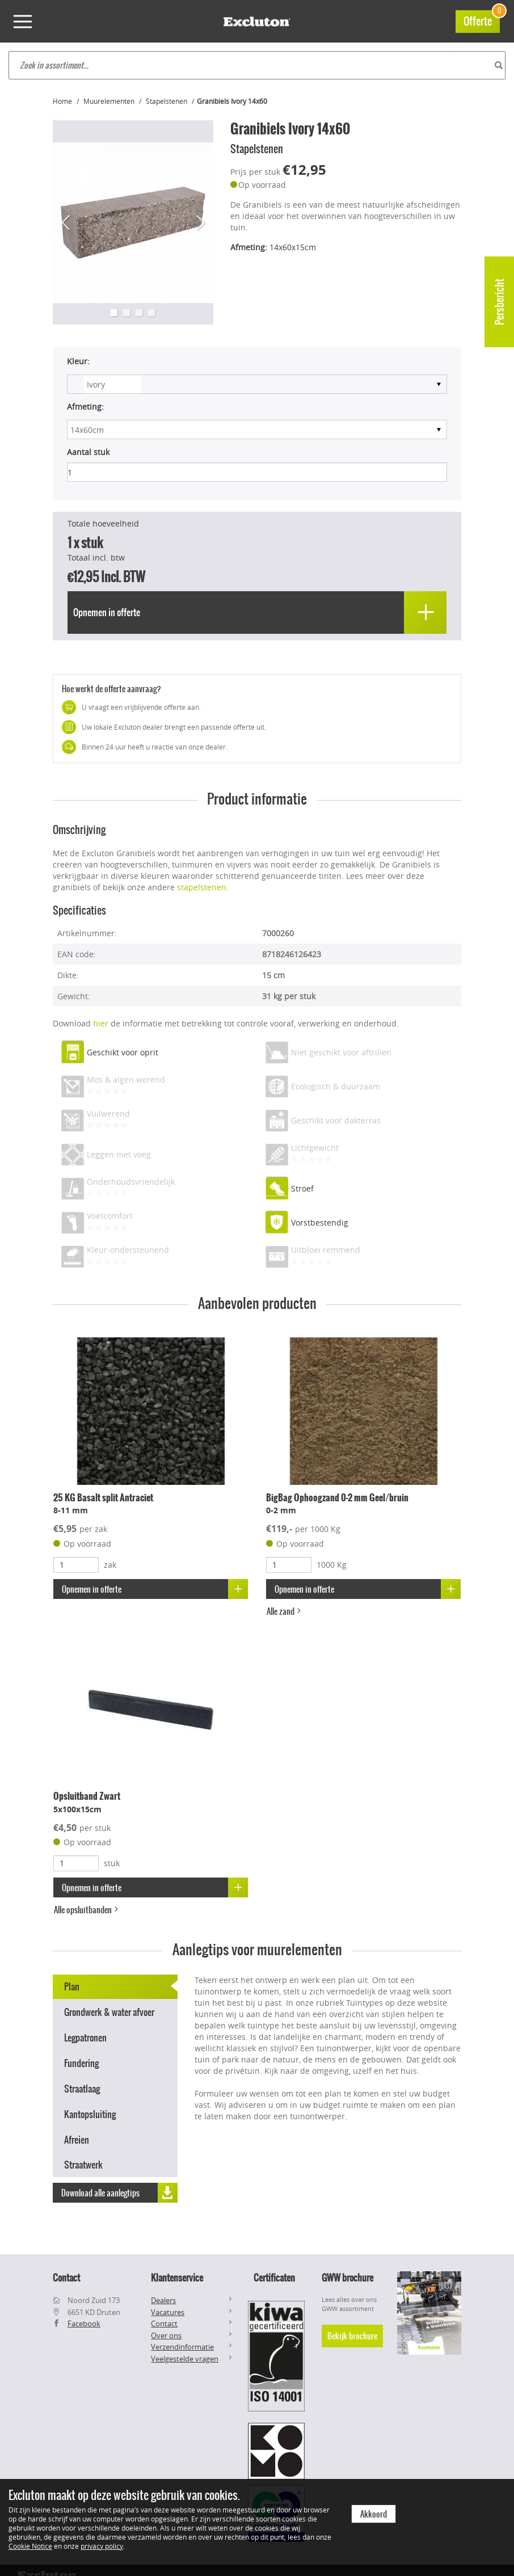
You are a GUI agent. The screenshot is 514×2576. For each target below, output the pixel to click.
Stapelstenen (166, 101)
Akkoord (373, 2514)
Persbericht (499, 302)
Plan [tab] (71, 1986)
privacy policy (102, 2545)
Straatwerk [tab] (83, 2164)
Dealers (163, 2300)
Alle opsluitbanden (87, 1910)
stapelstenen (201, 887)
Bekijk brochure (352, 2336)
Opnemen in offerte (155, 1589)
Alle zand (285, 1611)
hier (100, 1023)
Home (62, 101)
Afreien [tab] (76, 2139)
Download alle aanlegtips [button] (119, 2193)
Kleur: (78, 361)
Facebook (84, 2323)
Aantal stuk (88, 452)
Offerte (482, 19)
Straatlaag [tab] (82, 2088)
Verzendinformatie (182, 2347)
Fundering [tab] (81, 2063)
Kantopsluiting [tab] (90, 2114)
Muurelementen (108, 101)
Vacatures (167, 2312)
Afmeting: (85, 406)
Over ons (166, 2335)
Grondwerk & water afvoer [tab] (109, 2012)
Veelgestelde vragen (184, 2359)
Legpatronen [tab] (85, 2037)
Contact (164, 2323)
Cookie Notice (30, 2545)
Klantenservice (177, 2277)
